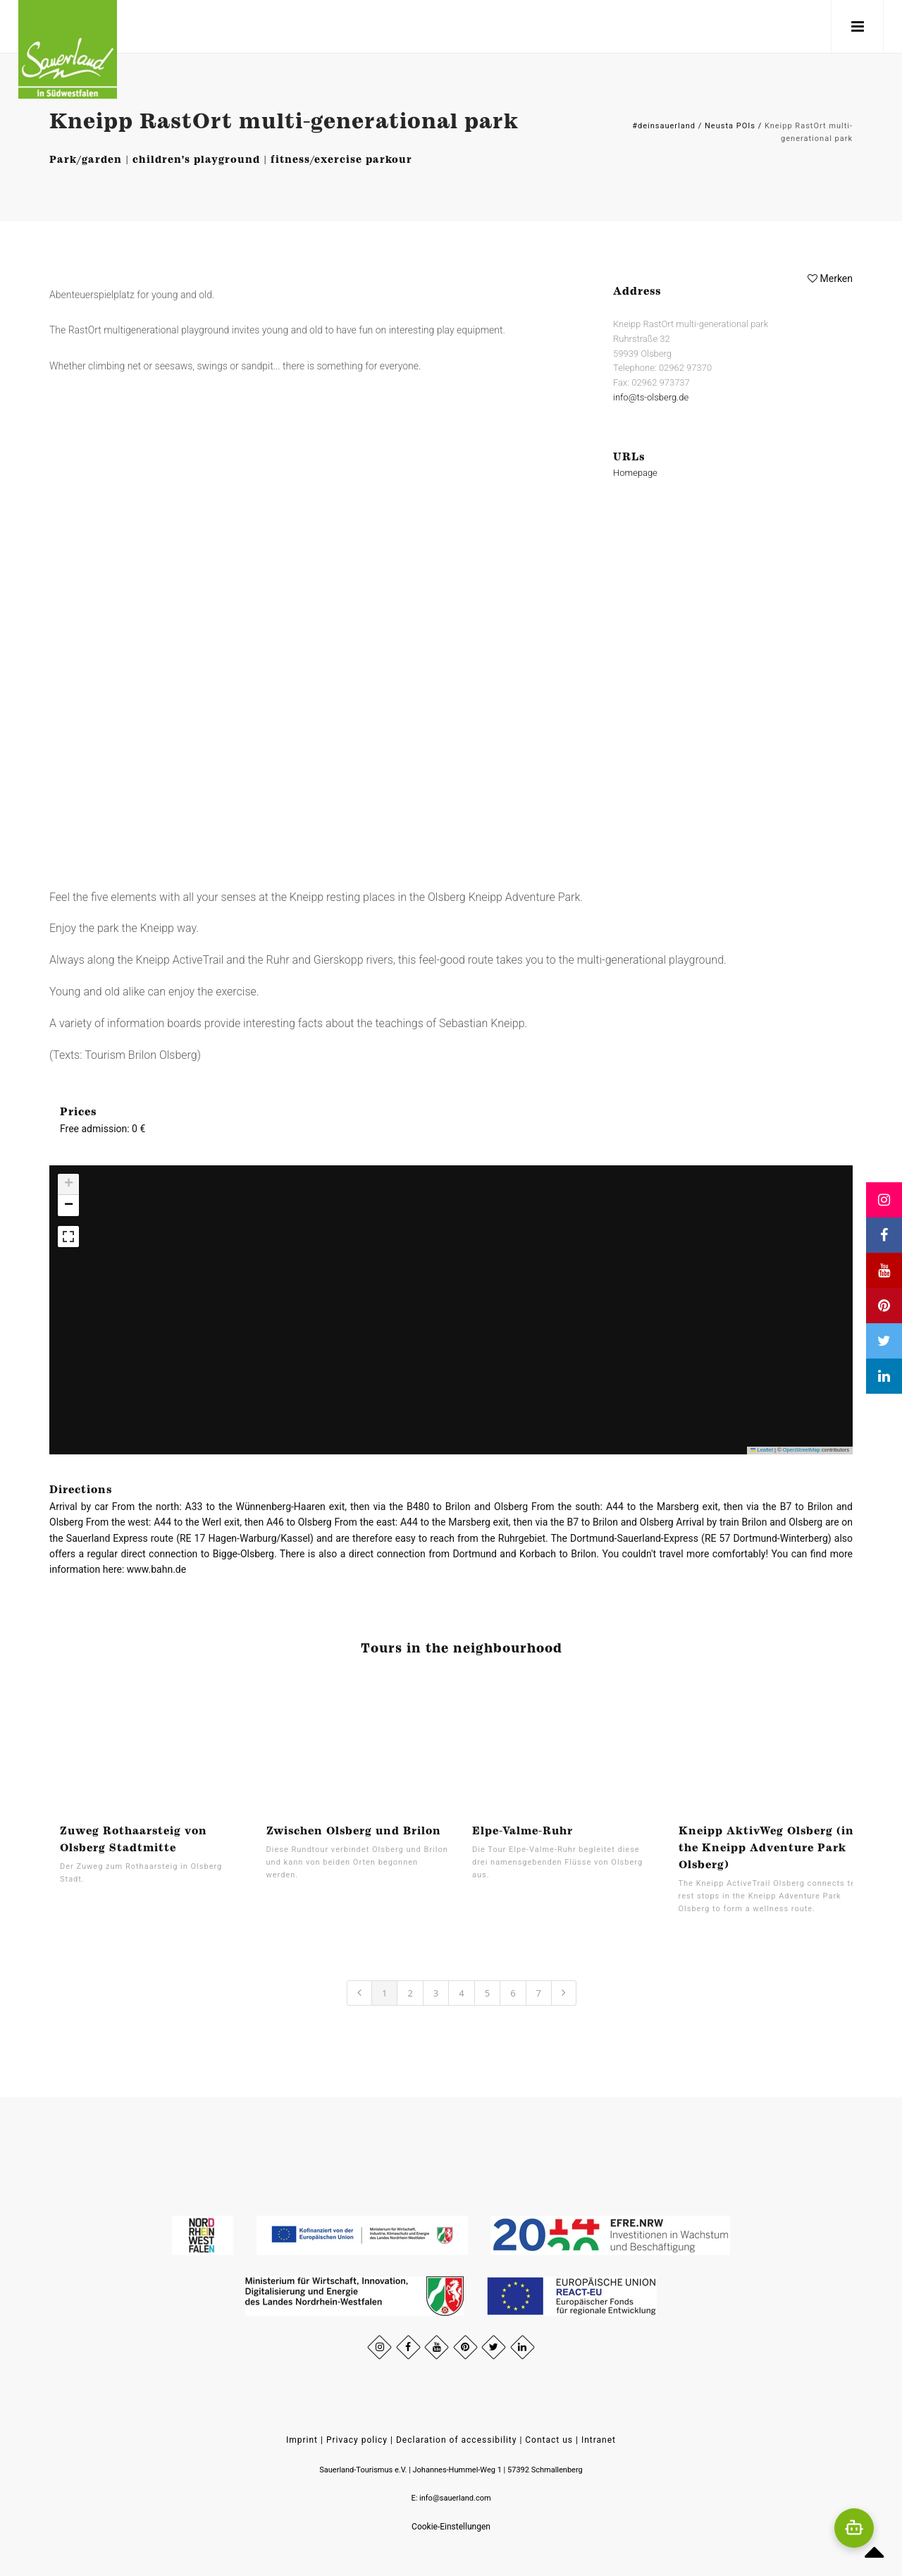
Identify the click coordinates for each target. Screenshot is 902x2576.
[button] (437, 1279)
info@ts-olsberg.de (650, 397)
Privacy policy (357, 2440)
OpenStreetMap (801, 1450)
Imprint (302, 2440)
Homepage (635, 472)
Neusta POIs (730, 125)
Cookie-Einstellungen (451, 2527)
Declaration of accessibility (456, 2440)
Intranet (598, 2440)
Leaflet (761, 1450)
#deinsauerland (664, 125)
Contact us (549, 2440)
